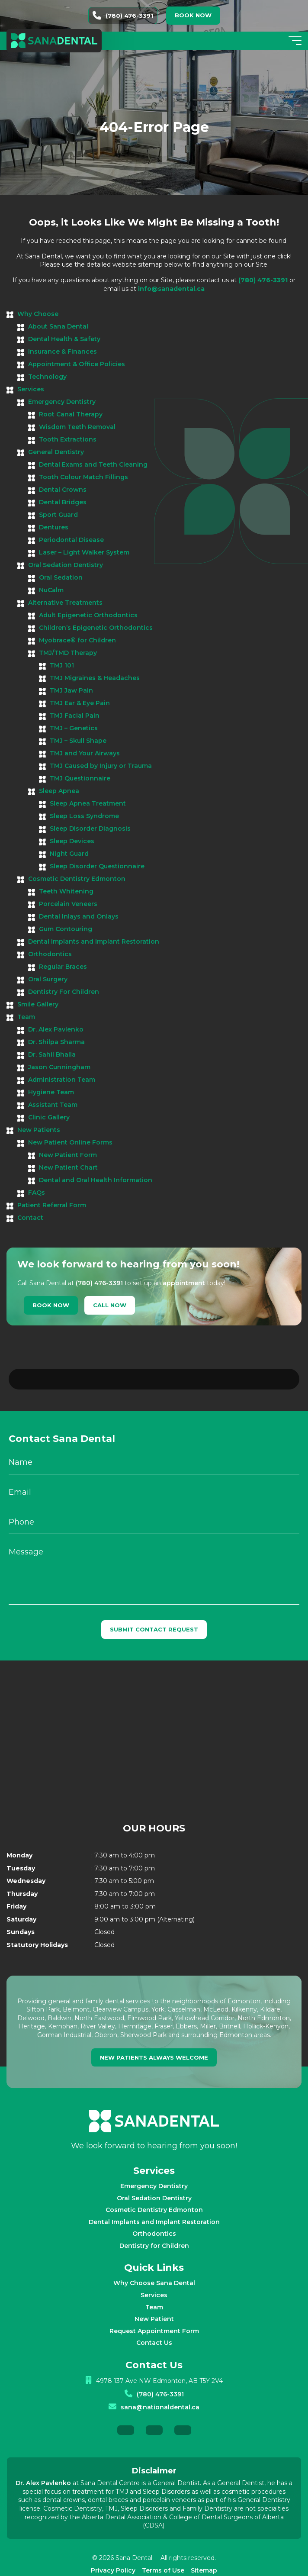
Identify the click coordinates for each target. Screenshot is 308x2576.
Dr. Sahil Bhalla (52, 1054)
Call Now (109, 1305)
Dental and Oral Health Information (95, 1180)
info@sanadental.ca (171, 289)
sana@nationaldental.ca (160, 2384)
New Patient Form (68, 1155)
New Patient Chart (68, 1167)
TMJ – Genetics (74, 728)
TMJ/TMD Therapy (68, 653)
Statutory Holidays (37, 1921)
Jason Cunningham (59, 1067)
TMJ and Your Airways (85, 753)
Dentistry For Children (63, 992)
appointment (184, 1283)
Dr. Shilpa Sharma (56, 1042)
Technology (47, 376)
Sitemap (204, 2547)
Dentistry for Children (154, 2222)
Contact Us (154, 2319)
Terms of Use (163, 2547)
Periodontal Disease (71, 540)
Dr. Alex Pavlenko (55, 1029)
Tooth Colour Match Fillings (83, 477)
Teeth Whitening (66, 891)
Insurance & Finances (62, 351)
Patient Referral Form (51, 1205)
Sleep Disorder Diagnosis (90, 828)
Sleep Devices (72, 841)
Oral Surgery (47, 979)
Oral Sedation (61, 577)
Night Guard (69, 854)
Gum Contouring (65, 929)
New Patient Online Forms (70, 1142)
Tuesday (20, 1845)
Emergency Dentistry (62, 402)
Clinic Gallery (49, 1117)
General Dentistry (56, 452)
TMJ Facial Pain (74, 715)
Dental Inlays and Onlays (79, 916)
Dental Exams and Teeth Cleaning (93, 464)
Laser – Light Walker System (84, 552)
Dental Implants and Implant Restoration (93, 941)
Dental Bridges (63, 502)
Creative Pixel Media (196, 2561)
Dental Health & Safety (64, 339)
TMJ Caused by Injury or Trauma (101, 766)
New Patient (154, 2295)
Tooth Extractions (67, 439)
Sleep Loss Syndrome (84, 816)
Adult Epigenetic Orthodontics (88, 615)
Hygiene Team (51, 1092)
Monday (19, 1832)
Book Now (50, 1305)
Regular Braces (63, 966)
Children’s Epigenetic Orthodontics (96, 628)
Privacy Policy (113, 2547)
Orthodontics (50, 954)
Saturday (21, 1896)
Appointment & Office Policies (76, 364)
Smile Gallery (37, 1004)
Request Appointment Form (154, 2308)
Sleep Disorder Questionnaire (97, 866)
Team (26, 1017)
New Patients (38, 1130)
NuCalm (51, 590)
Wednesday (25, 1857)
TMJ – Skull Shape (78, 741)
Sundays (20, 1908)
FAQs (36, 1192)
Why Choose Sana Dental (154, 2259)
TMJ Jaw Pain (71, 690)
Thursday (22, 1870)
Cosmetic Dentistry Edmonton (76, 879)
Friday (16, 1883)
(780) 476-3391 (123, 15)
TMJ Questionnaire (80, 778)
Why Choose (37, 314)
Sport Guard (58, 515)
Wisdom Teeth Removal (77, 427)
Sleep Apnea (59, 791)
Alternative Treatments (65, 602)
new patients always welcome (154, 2034)
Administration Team (61, 1079)
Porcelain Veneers (68, 904)
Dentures (53, 527)
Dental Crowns (63, 489)
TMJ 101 (62, 665)
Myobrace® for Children (77, 640)
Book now (193, 15)
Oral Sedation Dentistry (65, 565)
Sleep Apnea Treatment (88, 803)
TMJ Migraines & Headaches (95, 678)
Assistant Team (52, 1105)
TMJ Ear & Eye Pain (80, 703)
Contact (30, 1218)
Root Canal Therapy (71, 414)
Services (30, 389)
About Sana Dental (58, 326)
